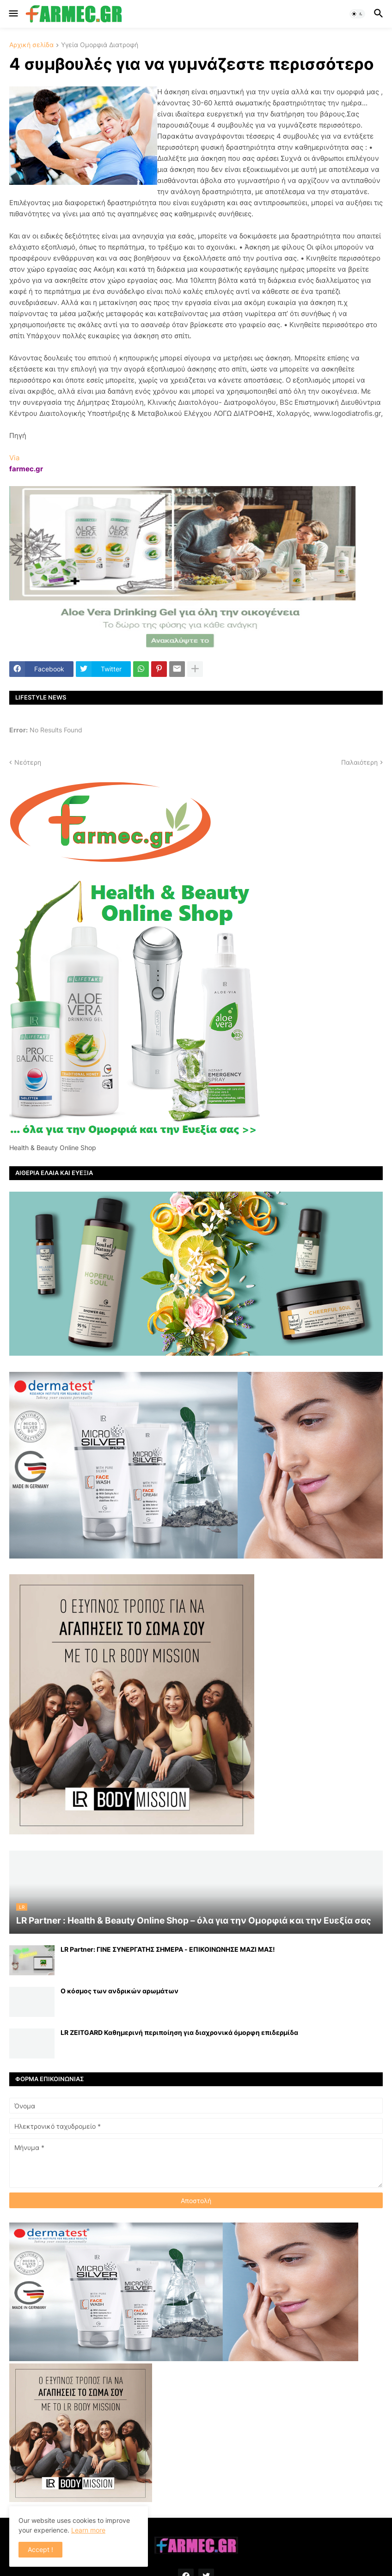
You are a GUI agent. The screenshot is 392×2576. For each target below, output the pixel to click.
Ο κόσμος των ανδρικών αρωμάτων (119, 1991)
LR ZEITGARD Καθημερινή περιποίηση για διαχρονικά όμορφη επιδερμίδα (179, 2032)
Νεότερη (27, 762)
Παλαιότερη (359, 762)
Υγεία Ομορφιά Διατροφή (99, 45)
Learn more (88, 2530)
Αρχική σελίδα (31, 45)
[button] (12, 14)
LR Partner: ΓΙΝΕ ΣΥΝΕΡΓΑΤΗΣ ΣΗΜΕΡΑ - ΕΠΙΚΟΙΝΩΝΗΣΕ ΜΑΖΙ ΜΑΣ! (168, 1949)
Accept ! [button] (40, 2549)
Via (14, 457)
